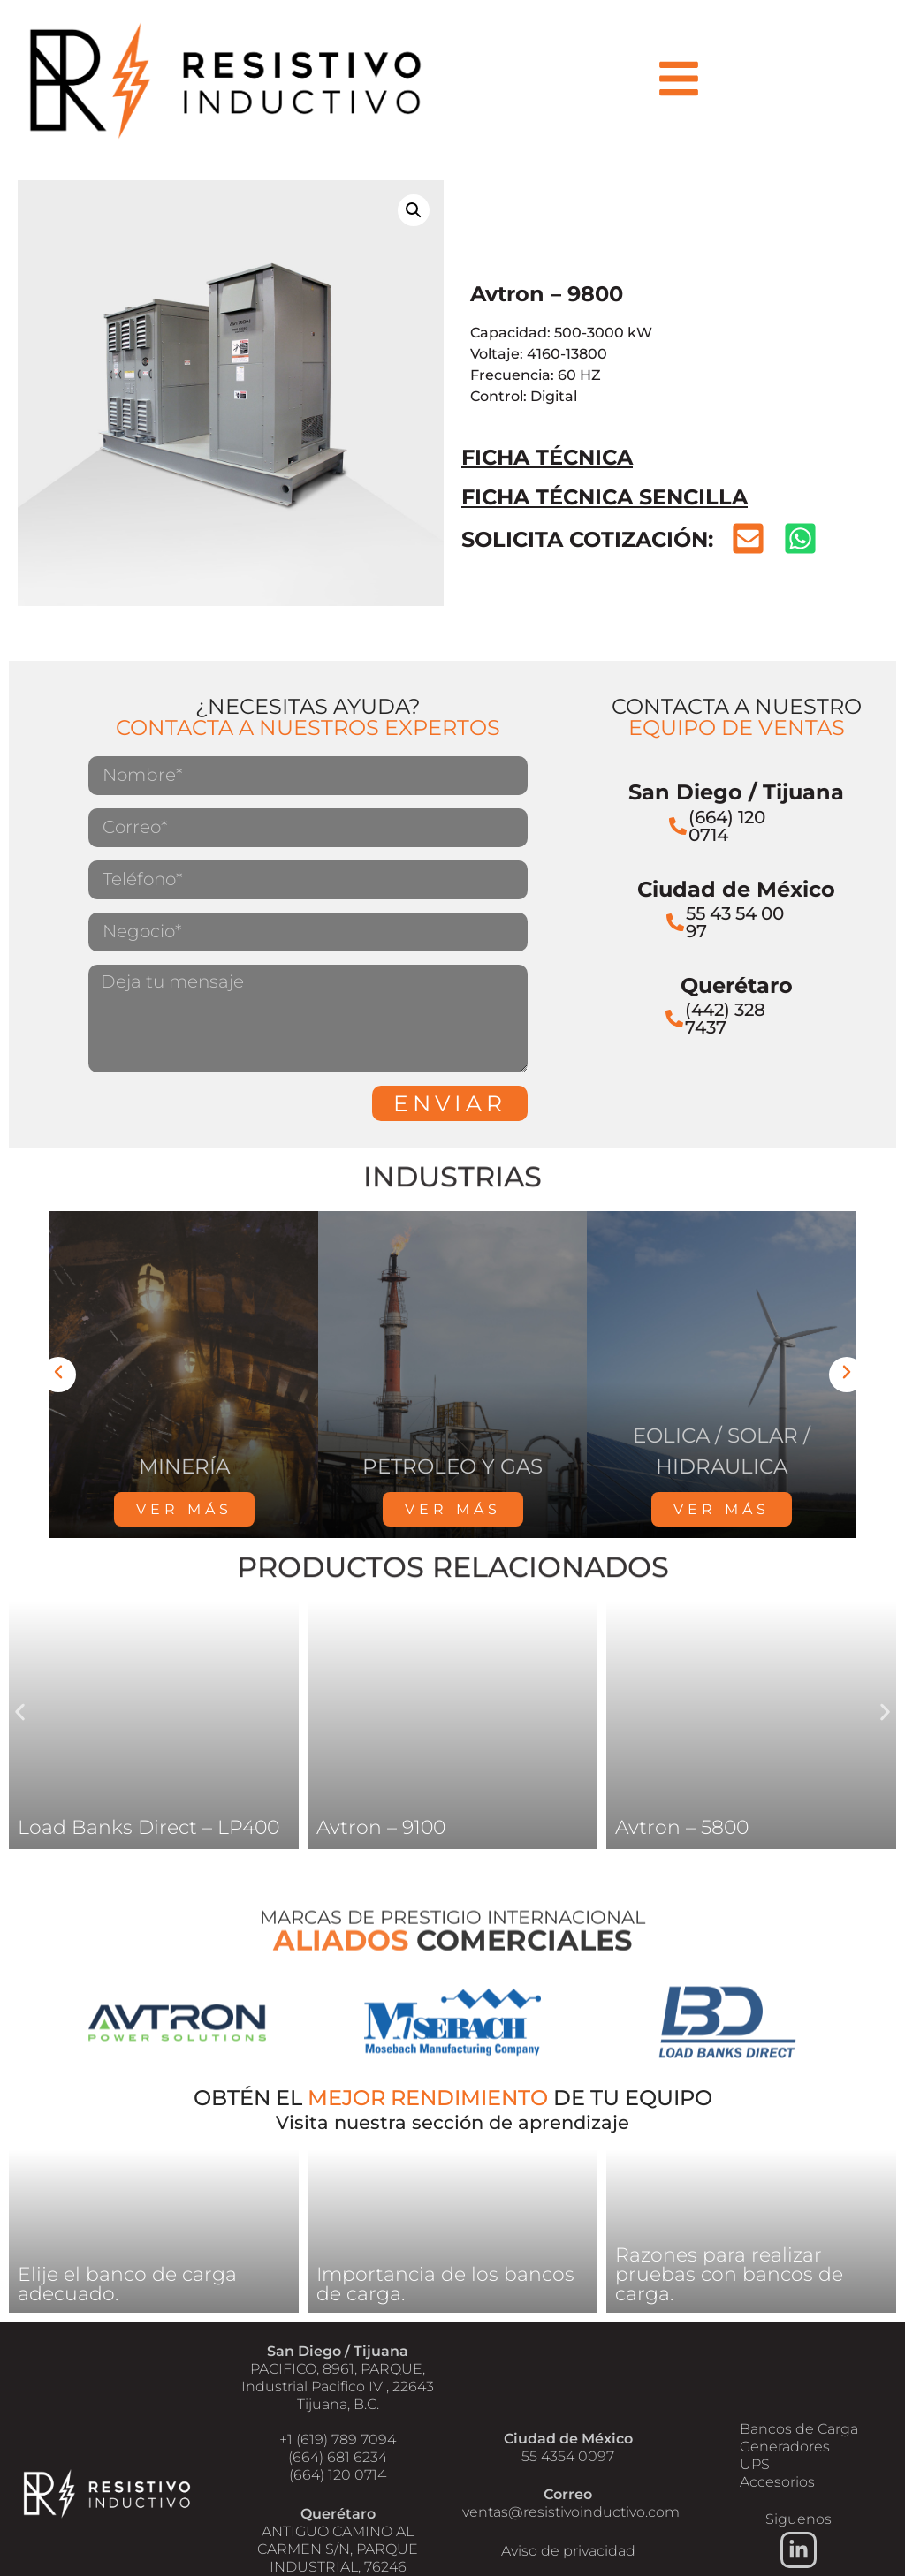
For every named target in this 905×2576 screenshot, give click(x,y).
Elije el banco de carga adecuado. (127, 2284)
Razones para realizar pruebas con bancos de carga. (729, 2274)
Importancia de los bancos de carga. (445, 2284)
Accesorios (777, 2482)
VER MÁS (184, 1509)
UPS (755, 2464)
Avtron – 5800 (682, 1827)
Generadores (785, 2446)
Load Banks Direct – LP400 (148, 1827)
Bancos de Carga (799, 2429)
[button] (414, 210)
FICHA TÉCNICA (547, 457)
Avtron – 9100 (380, 1827)
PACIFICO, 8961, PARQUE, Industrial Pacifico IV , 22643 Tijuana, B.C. (337, 2386)
